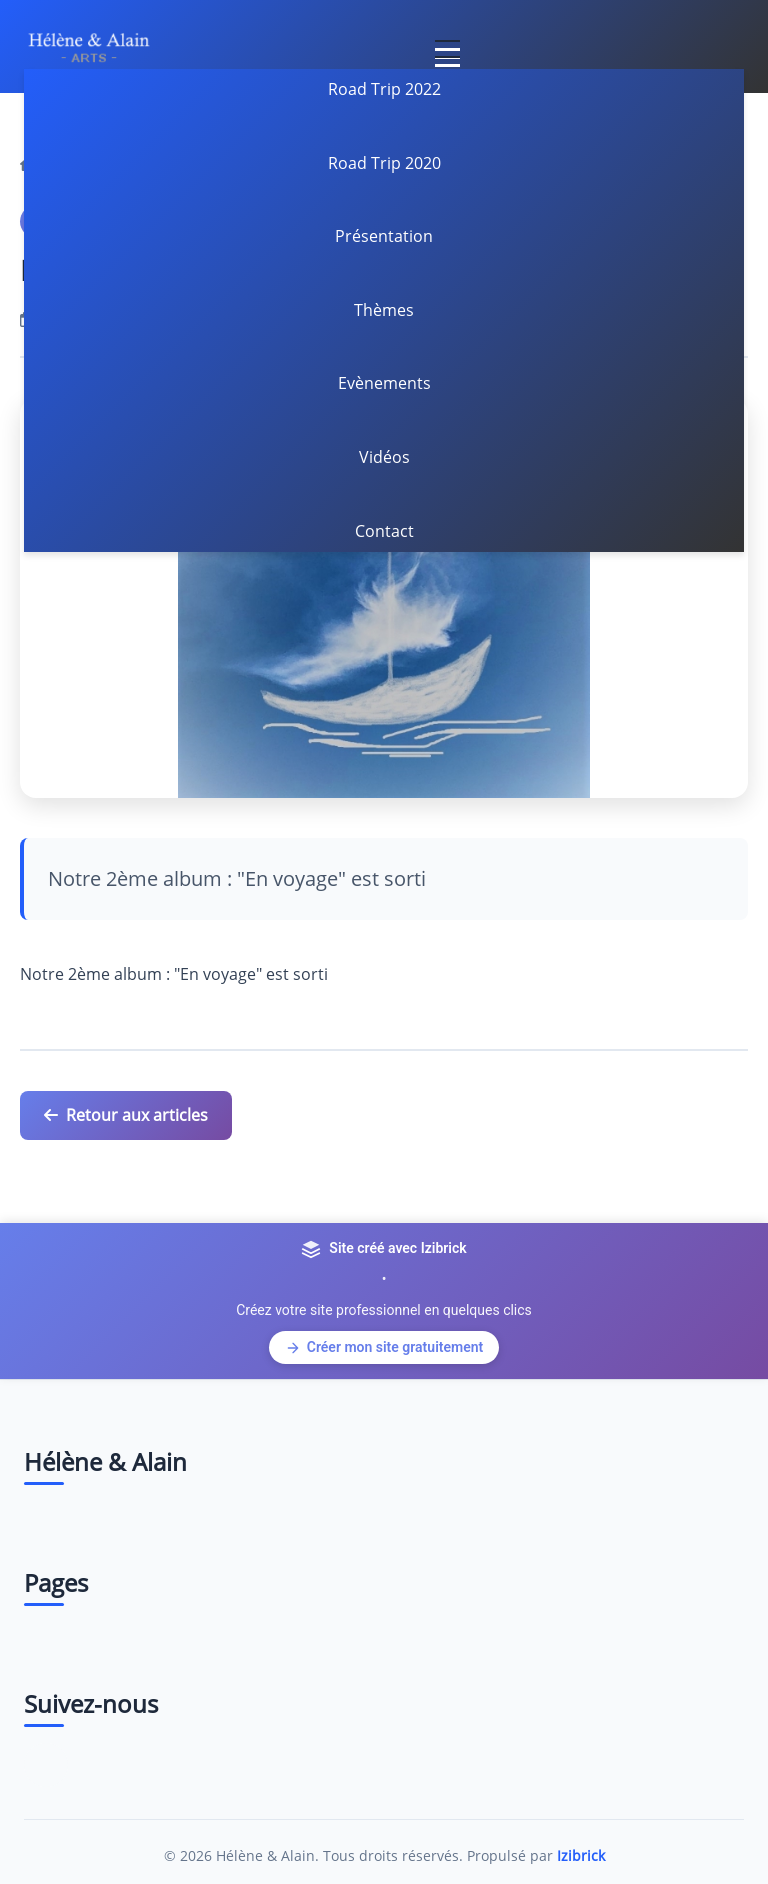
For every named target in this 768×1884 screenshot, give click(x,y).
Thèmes (384, 310)
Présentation (384, 236)
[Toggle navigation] (447, 46)
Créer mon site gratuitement (384, 1347)
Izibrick (581, 1855)
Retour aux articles (126, 1115)
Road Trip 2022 (384, 89)
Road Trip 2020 (384, 163)
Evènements (384, 383)
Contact (384, 531)
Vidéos (384, 457)
